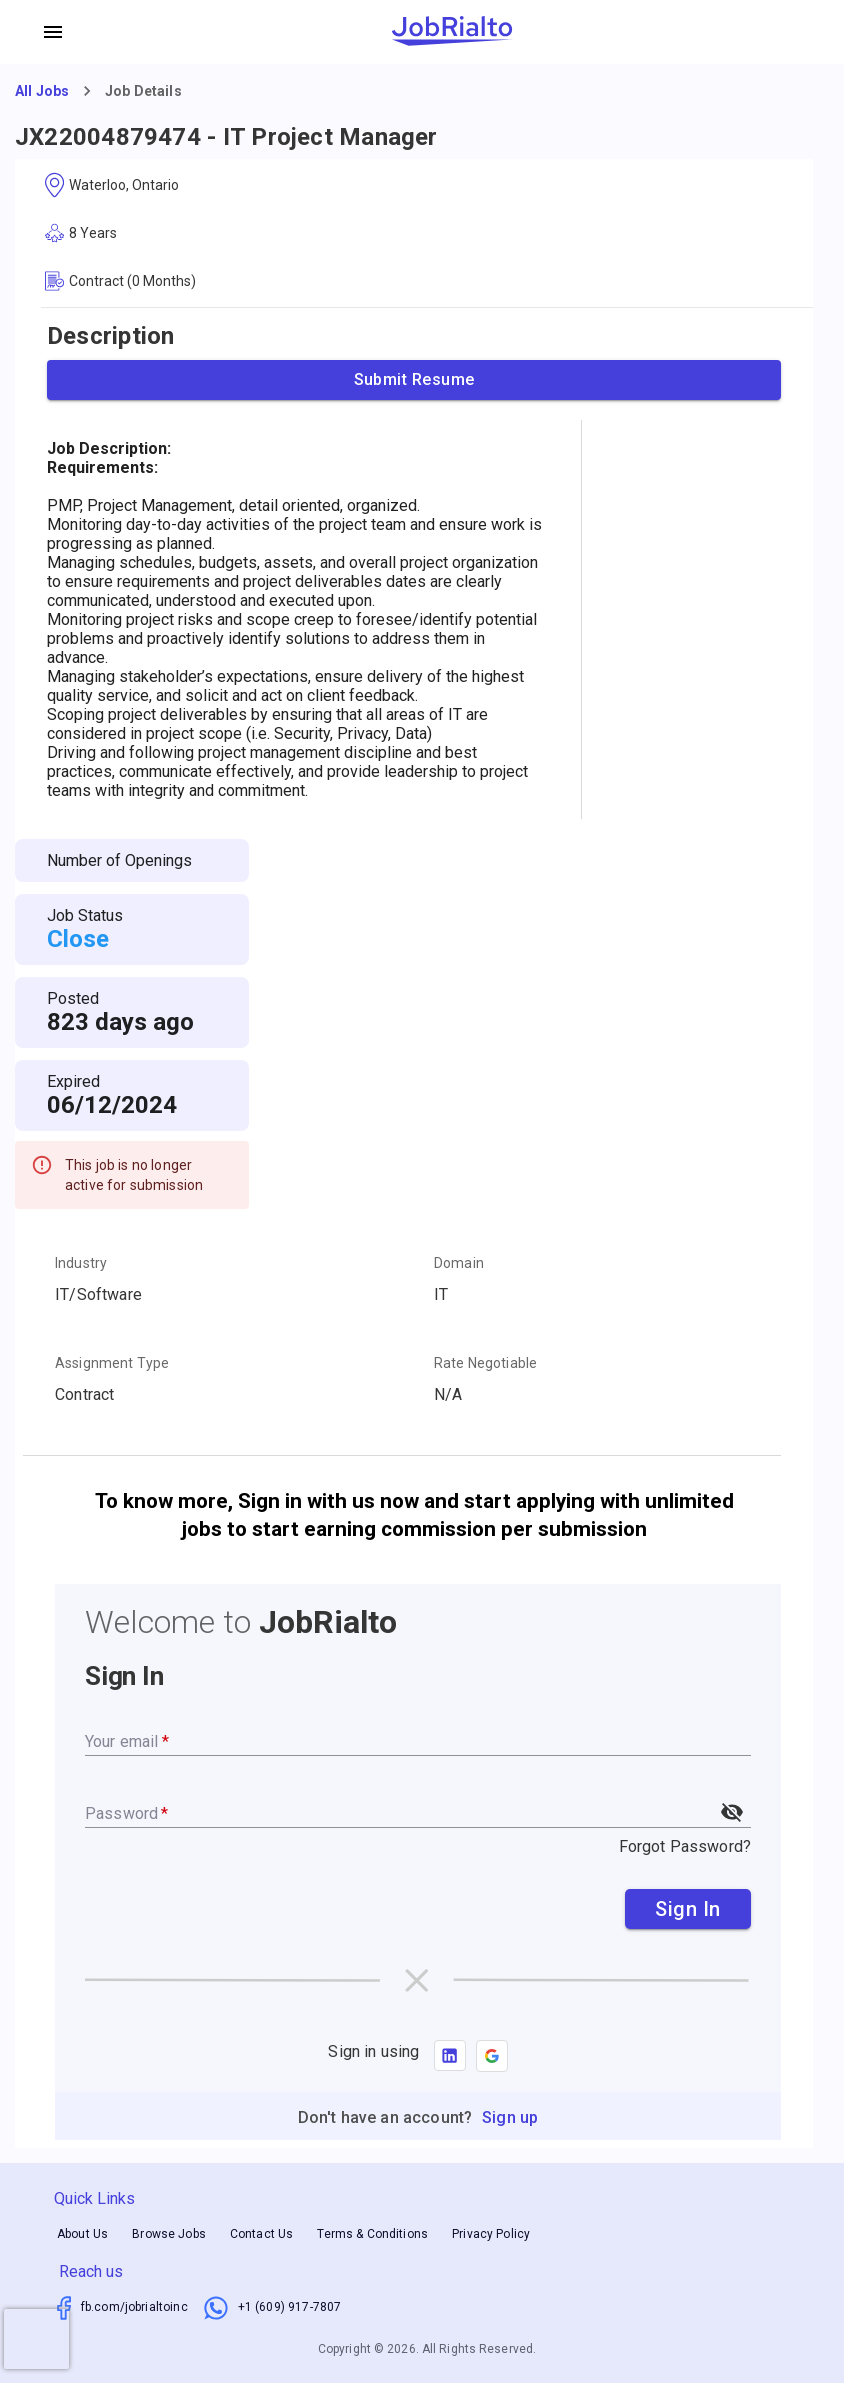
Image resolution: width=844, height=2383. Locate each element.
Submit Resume (414, 380)
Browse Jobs (169, 2234)
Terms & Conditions (372, 2234)
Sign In (688, 1909)
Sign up (510, 2117)
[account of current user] (53, 32)
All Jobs (42, 91)
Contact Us (262, 2234)
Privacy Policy (491, 2234)
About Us (82, 2234)
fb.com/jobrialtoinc (134, 2307)
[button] (492, 2056)
